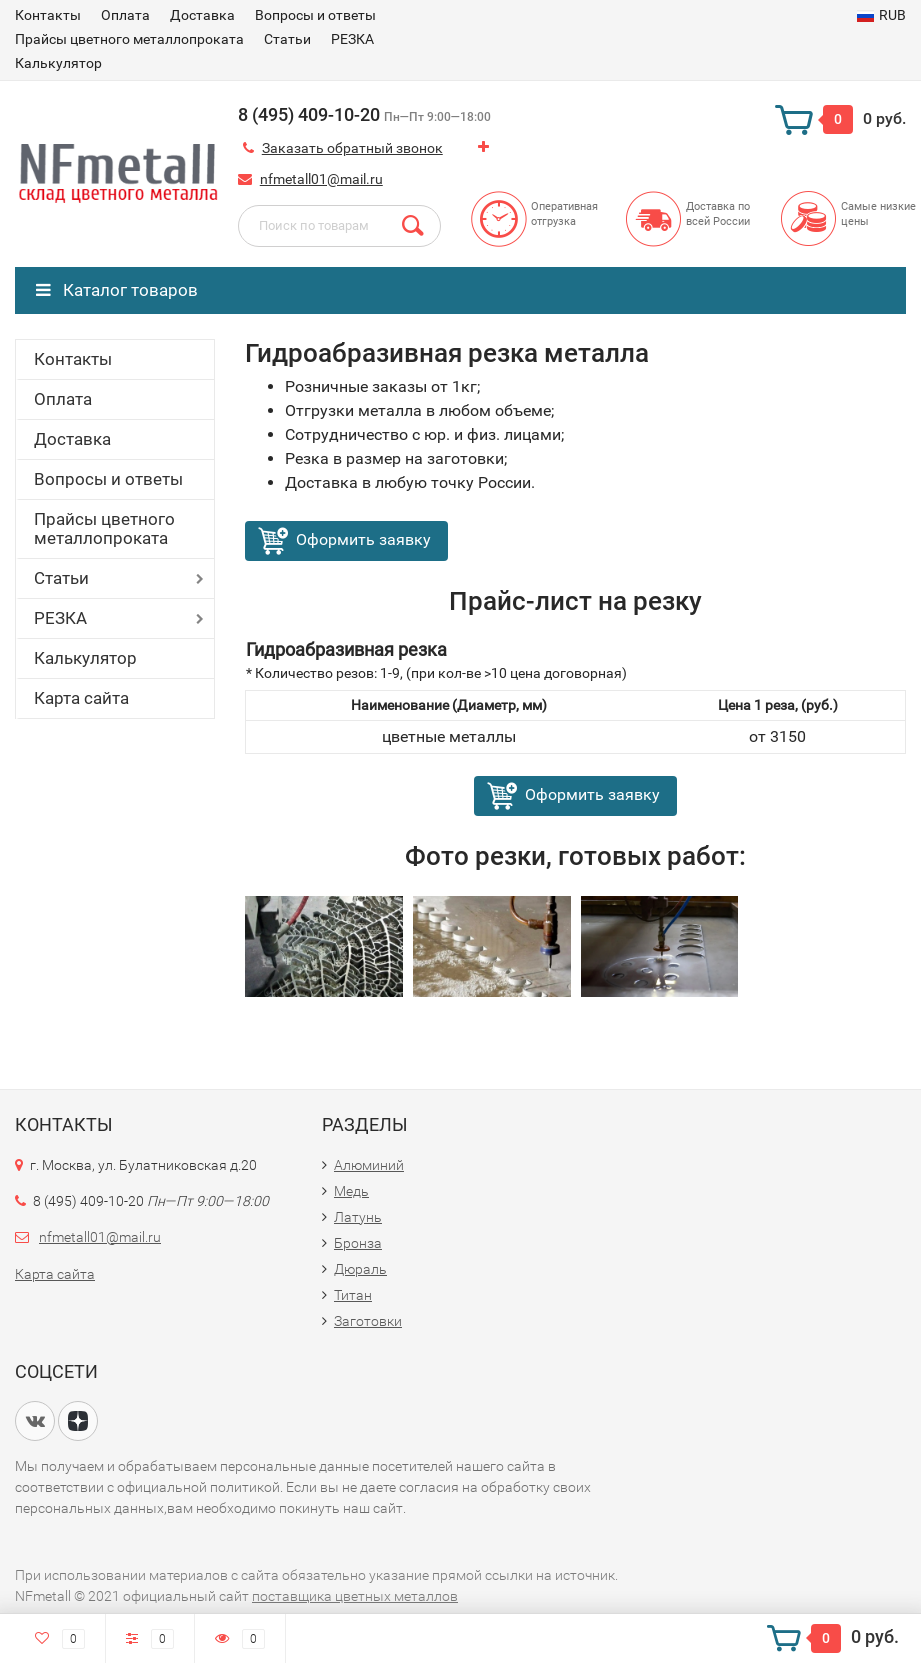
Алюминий (369, 1165)
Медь (351, 1191)
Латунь (358, 1217)
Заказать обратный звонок (352, 148)
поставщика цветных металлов (355, 1596)
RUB (881, 15)
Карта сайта (81, 698)
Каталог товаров (117, 290)
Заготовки (368, 1321)
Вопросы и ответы (315, 15)
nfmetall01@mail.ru (321, 179)
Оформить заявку (363, 539)
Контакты (48, 15)
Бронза (358, 1243)
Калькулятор (58, 63)
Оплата (125, 15)
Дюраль (360, 1269)
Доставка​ (202, 15)
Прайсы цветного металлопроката (129, 39)
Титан (353, 1295)
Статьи (287, 39)
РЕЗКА (352, 39)
